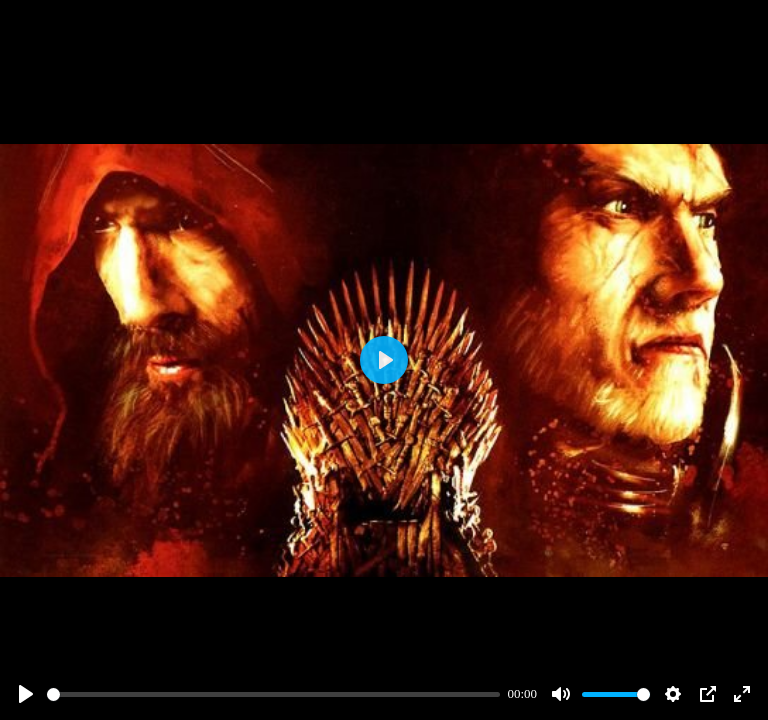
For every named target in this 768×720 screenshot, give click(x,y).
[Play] (26, 694)
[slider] (273, 694)
